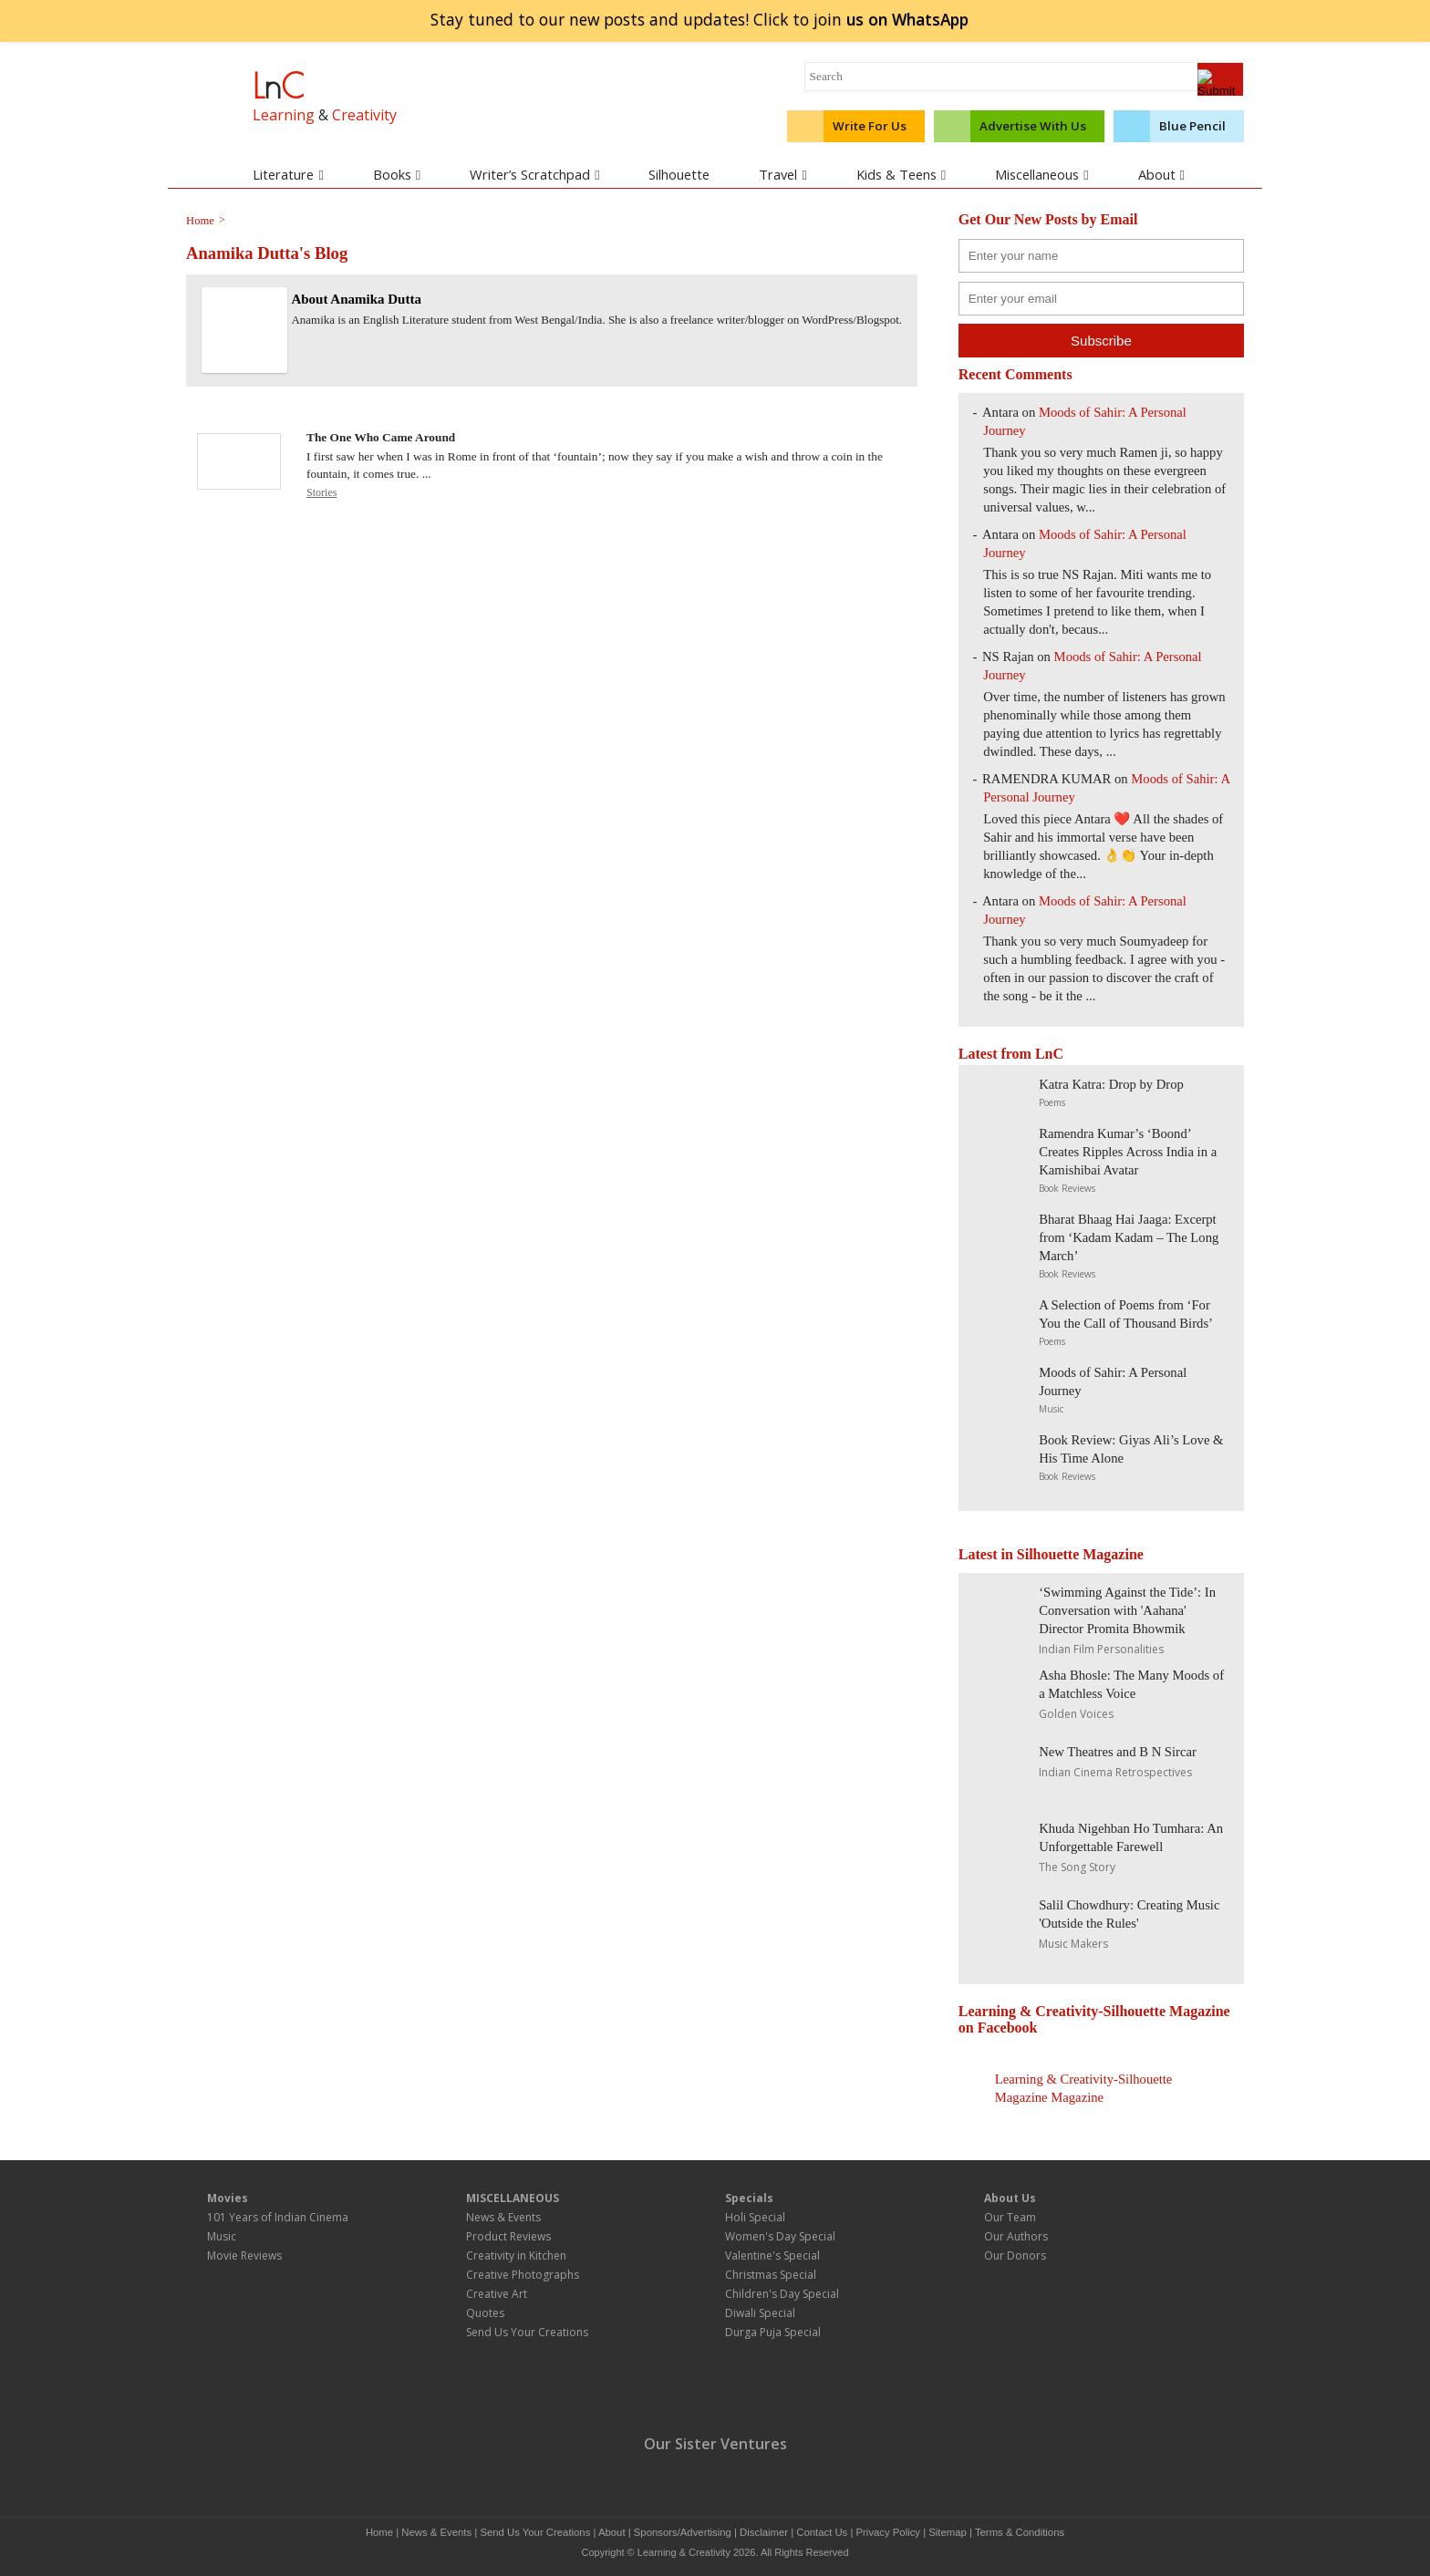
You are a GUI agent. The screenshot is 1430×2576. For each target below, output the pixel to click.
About (1161, 174)
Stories (321, 492)
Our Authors (1016, 2236)
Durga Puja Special (773, 2332)
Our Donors (1015, 2255)
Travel (782, 174)
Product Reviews (508, 2236)
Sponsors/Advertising (682, 2532)
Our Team (1010, 2217)
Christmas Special (770, 2274)
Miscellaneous (1041, 174)
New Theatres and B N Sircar (1118, 1751)
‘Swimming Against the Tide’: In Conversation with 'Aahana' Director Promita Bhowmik (1127, 1610)
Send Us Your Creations (527, 2332)
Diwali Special (760, 2313)
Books (396, 174)
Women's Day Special (780, 2236)
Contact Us (821, 2532)
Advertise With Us (1032, 126)
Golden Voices (1076, 1714)
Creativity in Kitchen (516, 2255)
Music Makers (1073, 1943)
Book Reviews (1067, 1188)
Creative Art (496, 2294)
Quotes (485, 2313)
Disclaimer (764, 2532)
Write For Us (870, 126)
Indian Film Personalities (1101, 1649)
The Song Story (1077, 1867)
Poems (1052, 1102)
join (906, 19)
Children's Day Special (782, 2294)
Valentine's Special (772, 2255)
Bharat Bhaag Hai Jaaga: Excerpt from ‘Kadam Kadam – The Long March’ (1128, 1237)
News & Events (503, 2217)
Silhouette (679, 174)
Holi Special (755, 2217)
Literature (288, 174)
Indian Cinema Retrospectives (1115, 1772)
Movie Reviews (244, 2255)
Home (379, 2532)
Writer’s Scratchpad (534, 174)
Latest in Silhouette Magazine (1051, 1554)
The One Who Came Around (380, 437)
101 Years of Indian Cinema (277, 2217)
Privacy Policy (888, 2532)
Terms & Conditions (1019, 2532)
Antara (1000, 534)
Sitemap (947, 2532)
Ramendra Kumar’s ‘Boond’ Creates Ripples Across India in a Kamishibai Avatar (1128, 1151)
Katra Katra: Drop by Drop (1111, 1084)
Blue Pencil (1192, 126)
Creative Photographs (522, 2274)
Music (1051, 1408)
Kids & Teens (901, 174)
